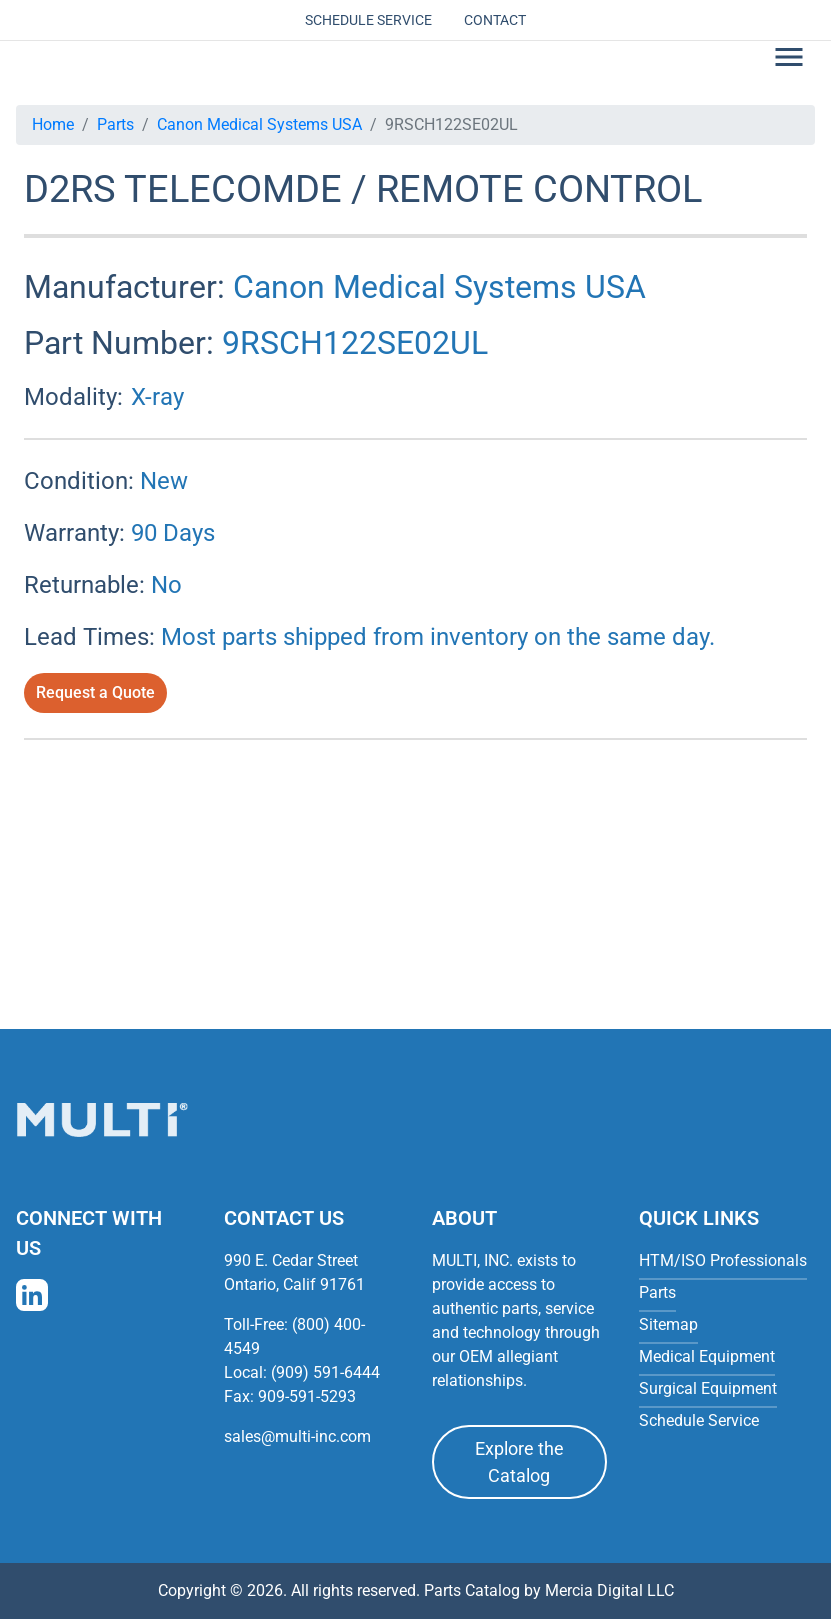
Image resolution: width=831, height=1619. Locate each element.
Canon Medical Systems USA (259, 124)
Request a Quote (95, 692)
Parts (115, 124)
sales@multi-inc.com (297, 1436)
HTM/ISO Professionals (723, 1260)
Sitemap (668, 1324)
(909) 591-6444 (325, 1372)
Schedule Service (368, 20)
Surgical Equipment (708, 1388)
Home (53, 124)
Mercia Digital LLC (609, 1590)
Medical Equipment (707, 1356)
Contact (495, 20)
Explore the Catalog (519, 1462)
